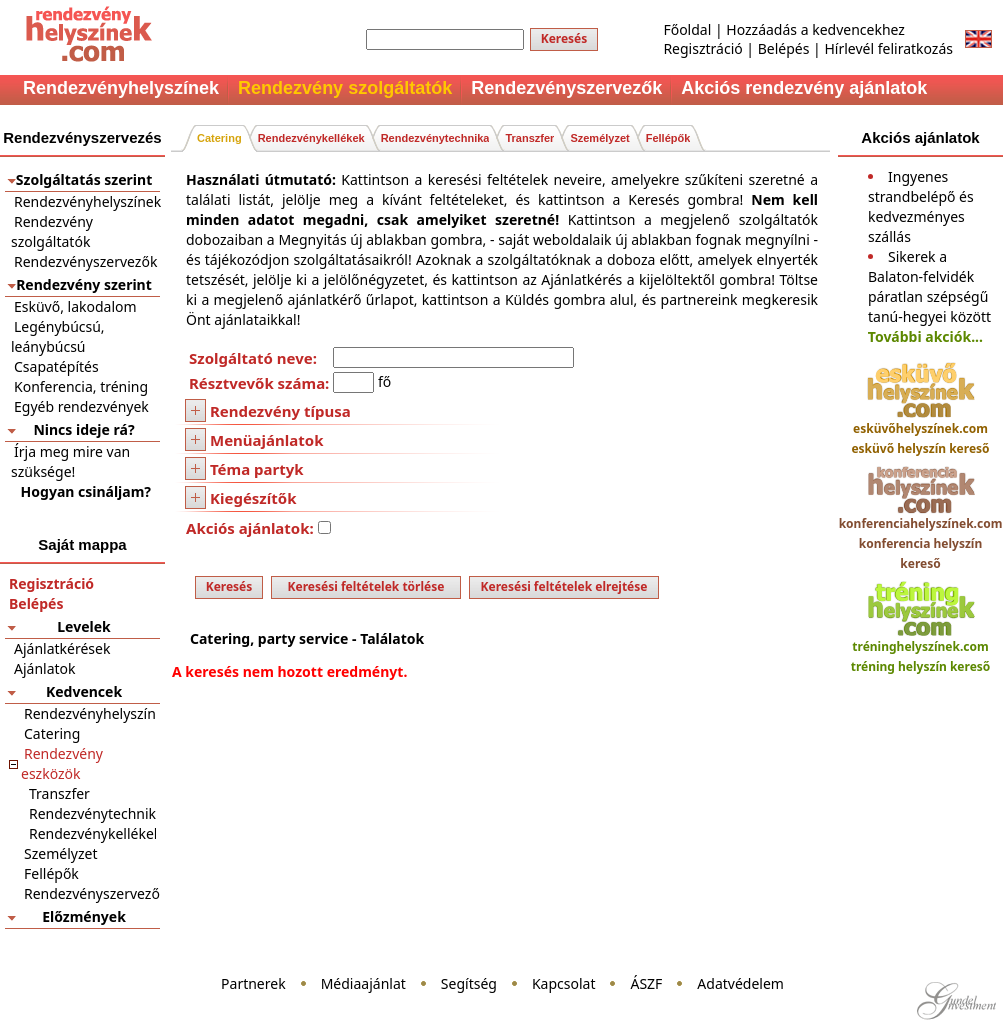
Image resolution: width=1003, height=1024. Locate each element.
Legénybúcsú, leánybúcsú (58, 336)
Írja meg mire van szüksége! (70, 461)
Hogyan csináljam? (86, 491)
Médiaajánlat (363, 983)
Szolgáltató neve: (253, 358)
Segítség (469, 983)
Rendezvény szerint (84, 284)
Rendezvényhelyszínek (87, 201)
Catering (52, 733)
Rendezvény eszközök (62, 763)
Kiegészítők (253, 498)
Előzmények (84, 916)
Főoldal (687, 29)
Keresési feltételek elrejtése (564, 586)
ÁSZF (646, 983)
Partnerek (253, 983)
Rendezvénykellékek (95, 833)
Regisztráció (702, 48)
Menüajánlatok (266, 440)
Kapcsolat (564, 983)
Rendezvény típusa (280, 411)
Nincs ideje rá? (83, 429)
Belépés (784, 48)
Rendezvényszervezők (85, 261)
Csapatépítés (56, 366)
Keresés (564, 38)
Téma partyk (257, 469)
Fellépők (51, 873)
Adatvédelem (740, 983)
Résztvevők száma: (259, 383)
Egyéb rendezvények (81, 406)
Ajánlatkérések (62, 648)
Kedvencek (84, 691)
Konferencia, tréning (81, 386)
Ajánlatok (45, 668)
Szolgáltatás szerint (84, 179)
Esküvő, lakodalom (75, 306)
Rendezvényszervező (92, 893)
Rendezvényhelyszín (90, 713)
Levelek (83, 626)
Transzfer (59, 793)
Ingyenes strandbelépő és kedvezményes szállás (921, 206)
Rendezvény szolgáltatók (52, 231)
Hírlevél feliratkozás (888, 48)
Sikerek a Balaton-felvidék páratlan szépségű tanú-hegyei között (929, 286)
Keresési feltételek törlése (366, 586)
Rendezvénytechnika (96, 813)
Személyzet (60, 853)
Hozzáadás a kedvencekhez (815, 29)
